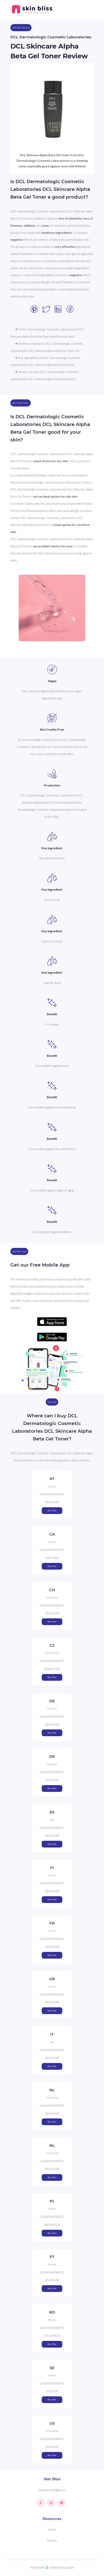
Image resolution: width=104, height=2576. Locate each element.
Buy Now (51, 1510)
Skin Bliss (52, 2479)
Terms (52, 2529)
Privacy (52, 2540)
